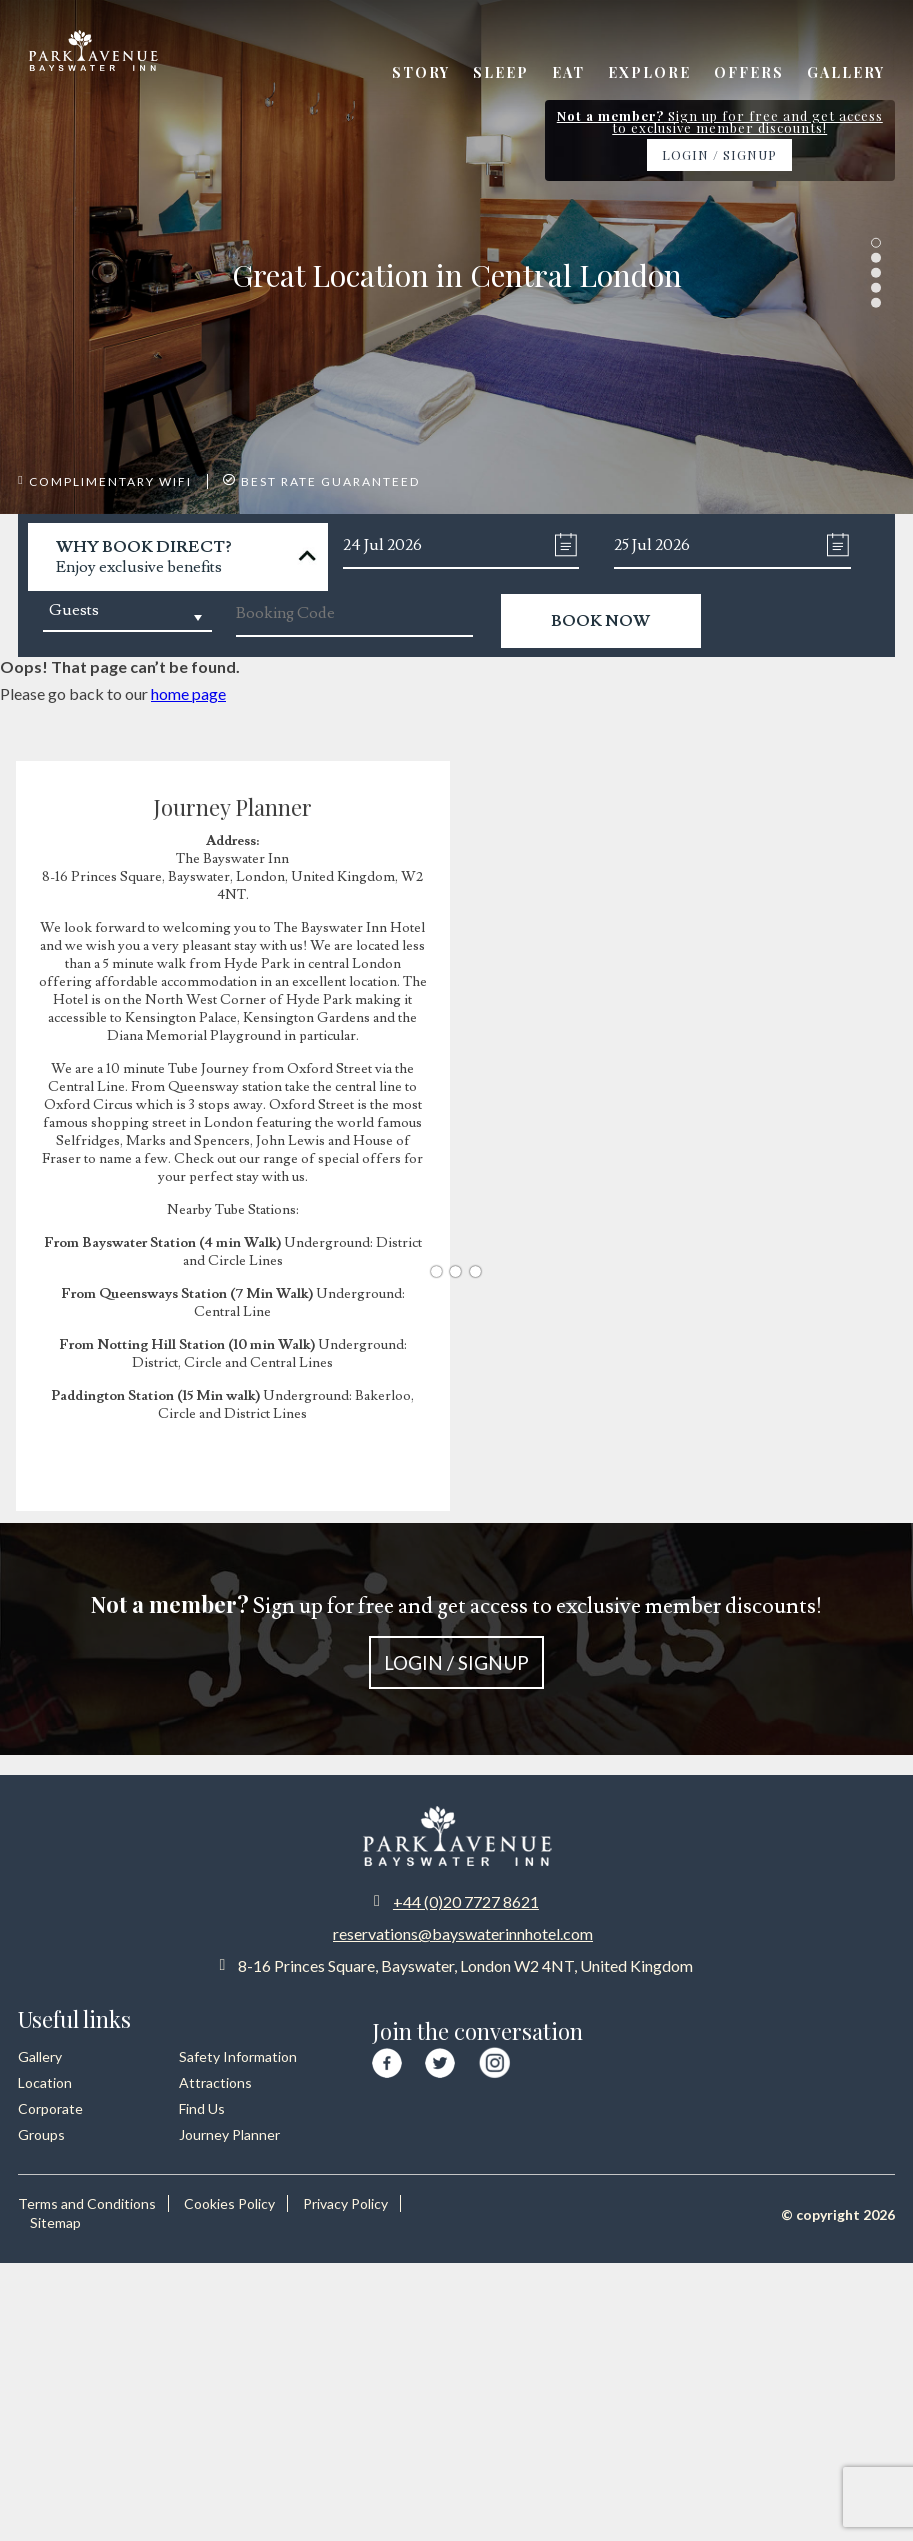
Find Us (202, 2108)
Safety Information (238, 2056)
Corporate (50, 2108)
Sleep (501, 72)
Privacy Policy (345, 2203)
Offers (749, 72)
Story (421, 72)
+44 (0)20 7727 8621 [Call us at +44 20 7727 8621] (466, 1901)
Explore (649, 72)
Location (45, 2082)
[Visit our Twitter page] (440, 2060)
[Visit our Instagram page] (494, 2059)
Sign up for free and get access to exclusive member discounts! (456, 1639)
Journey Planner (229, 2134)
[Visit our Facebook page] (387, 2060)
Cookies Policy (229, 2203)
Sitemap (55, 2222)
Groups (41, 2134)
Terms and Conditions (87, 2203)
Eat (568, 72)
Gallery (846, 72)
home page (188, 693)
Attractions (215, 2082)
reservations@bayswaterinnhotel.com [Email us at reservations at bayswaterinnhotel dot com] (463, 1933)
